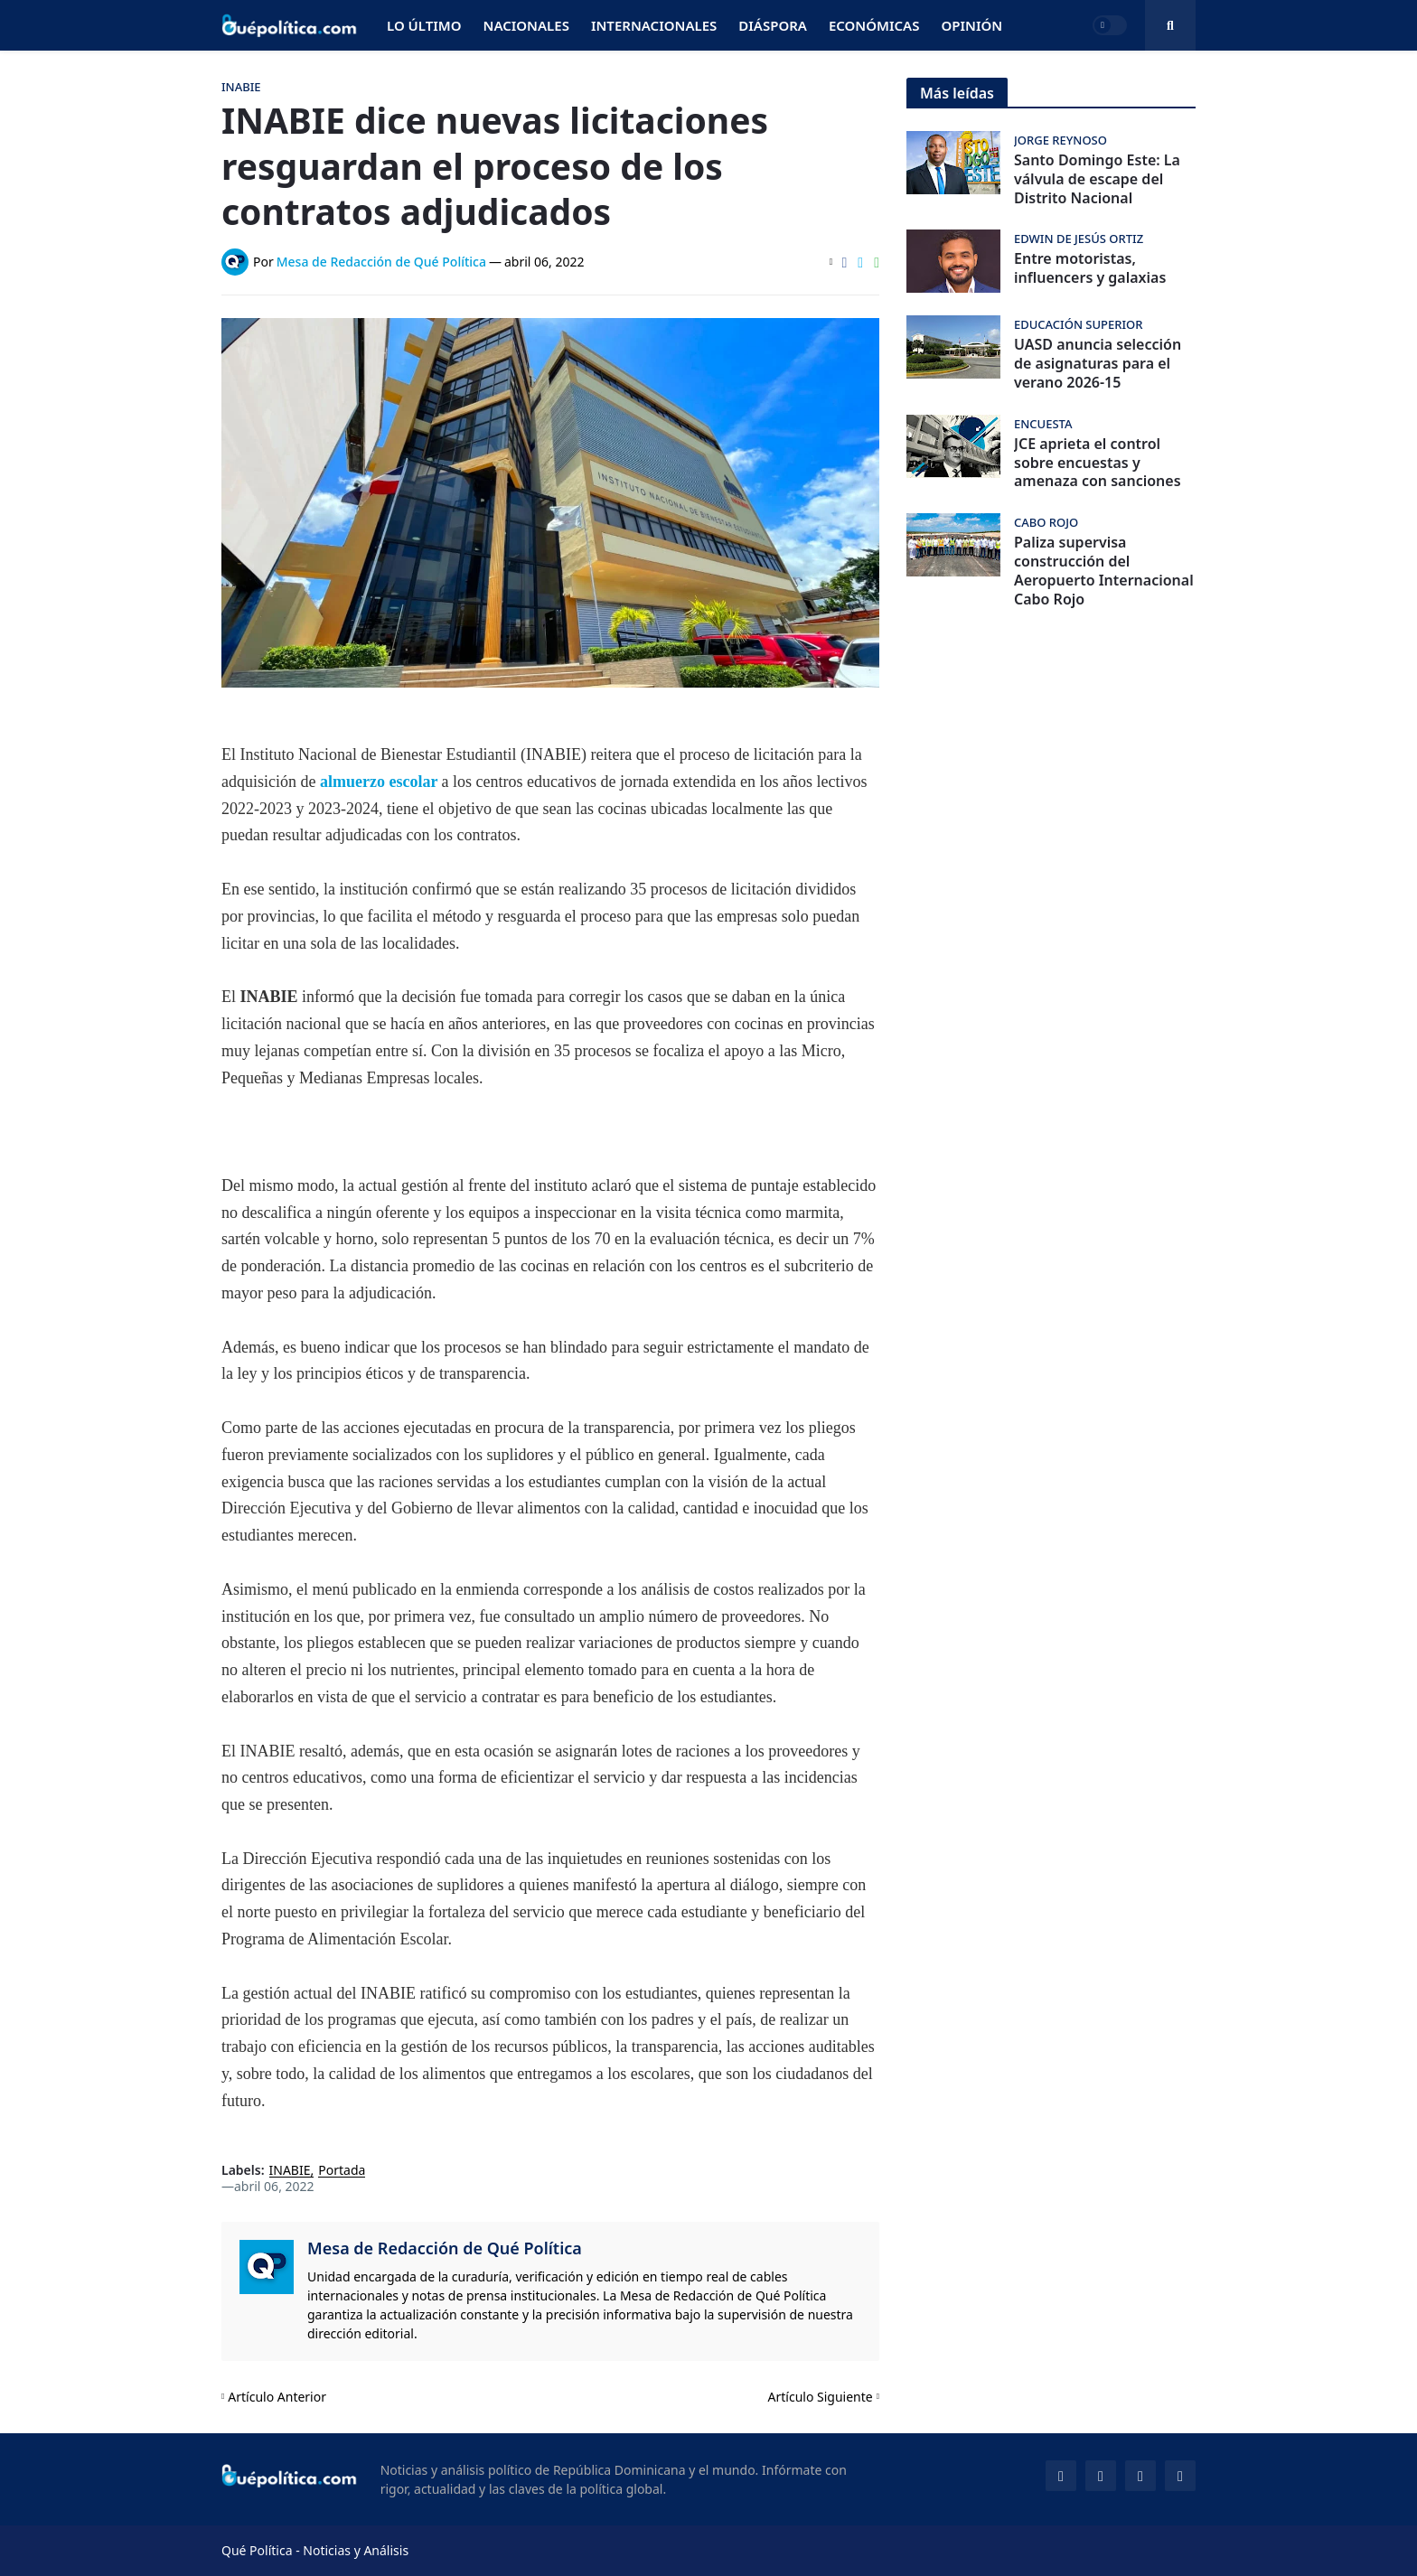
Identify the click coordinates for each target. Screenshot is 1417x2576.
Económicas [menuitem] (874, 25)
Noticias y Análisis (355, 2550)
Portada (341, 2171)
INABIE (290, 2171)
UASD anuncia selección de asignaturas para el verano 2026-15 (1097, 363)
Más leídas (957, 93)
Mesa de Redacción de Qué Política (444, 2248)
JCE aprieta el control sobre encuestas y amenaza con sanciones (1097, 463)
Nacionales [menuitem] (526, 25)
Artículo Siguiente (820, 2396)
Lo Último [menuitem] (424, 25)
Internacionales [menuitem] (654, 25)
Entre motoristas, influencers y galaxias (1090, 268)
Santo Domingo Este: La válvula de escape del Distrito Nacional (1097, 179)
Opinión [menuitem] (971, 25)
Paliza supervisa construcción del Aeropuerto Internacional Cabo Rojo (1104, 570)
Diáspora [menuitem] (772, 25)
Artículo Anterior (277, 2396)
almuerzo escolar (381, 782)
